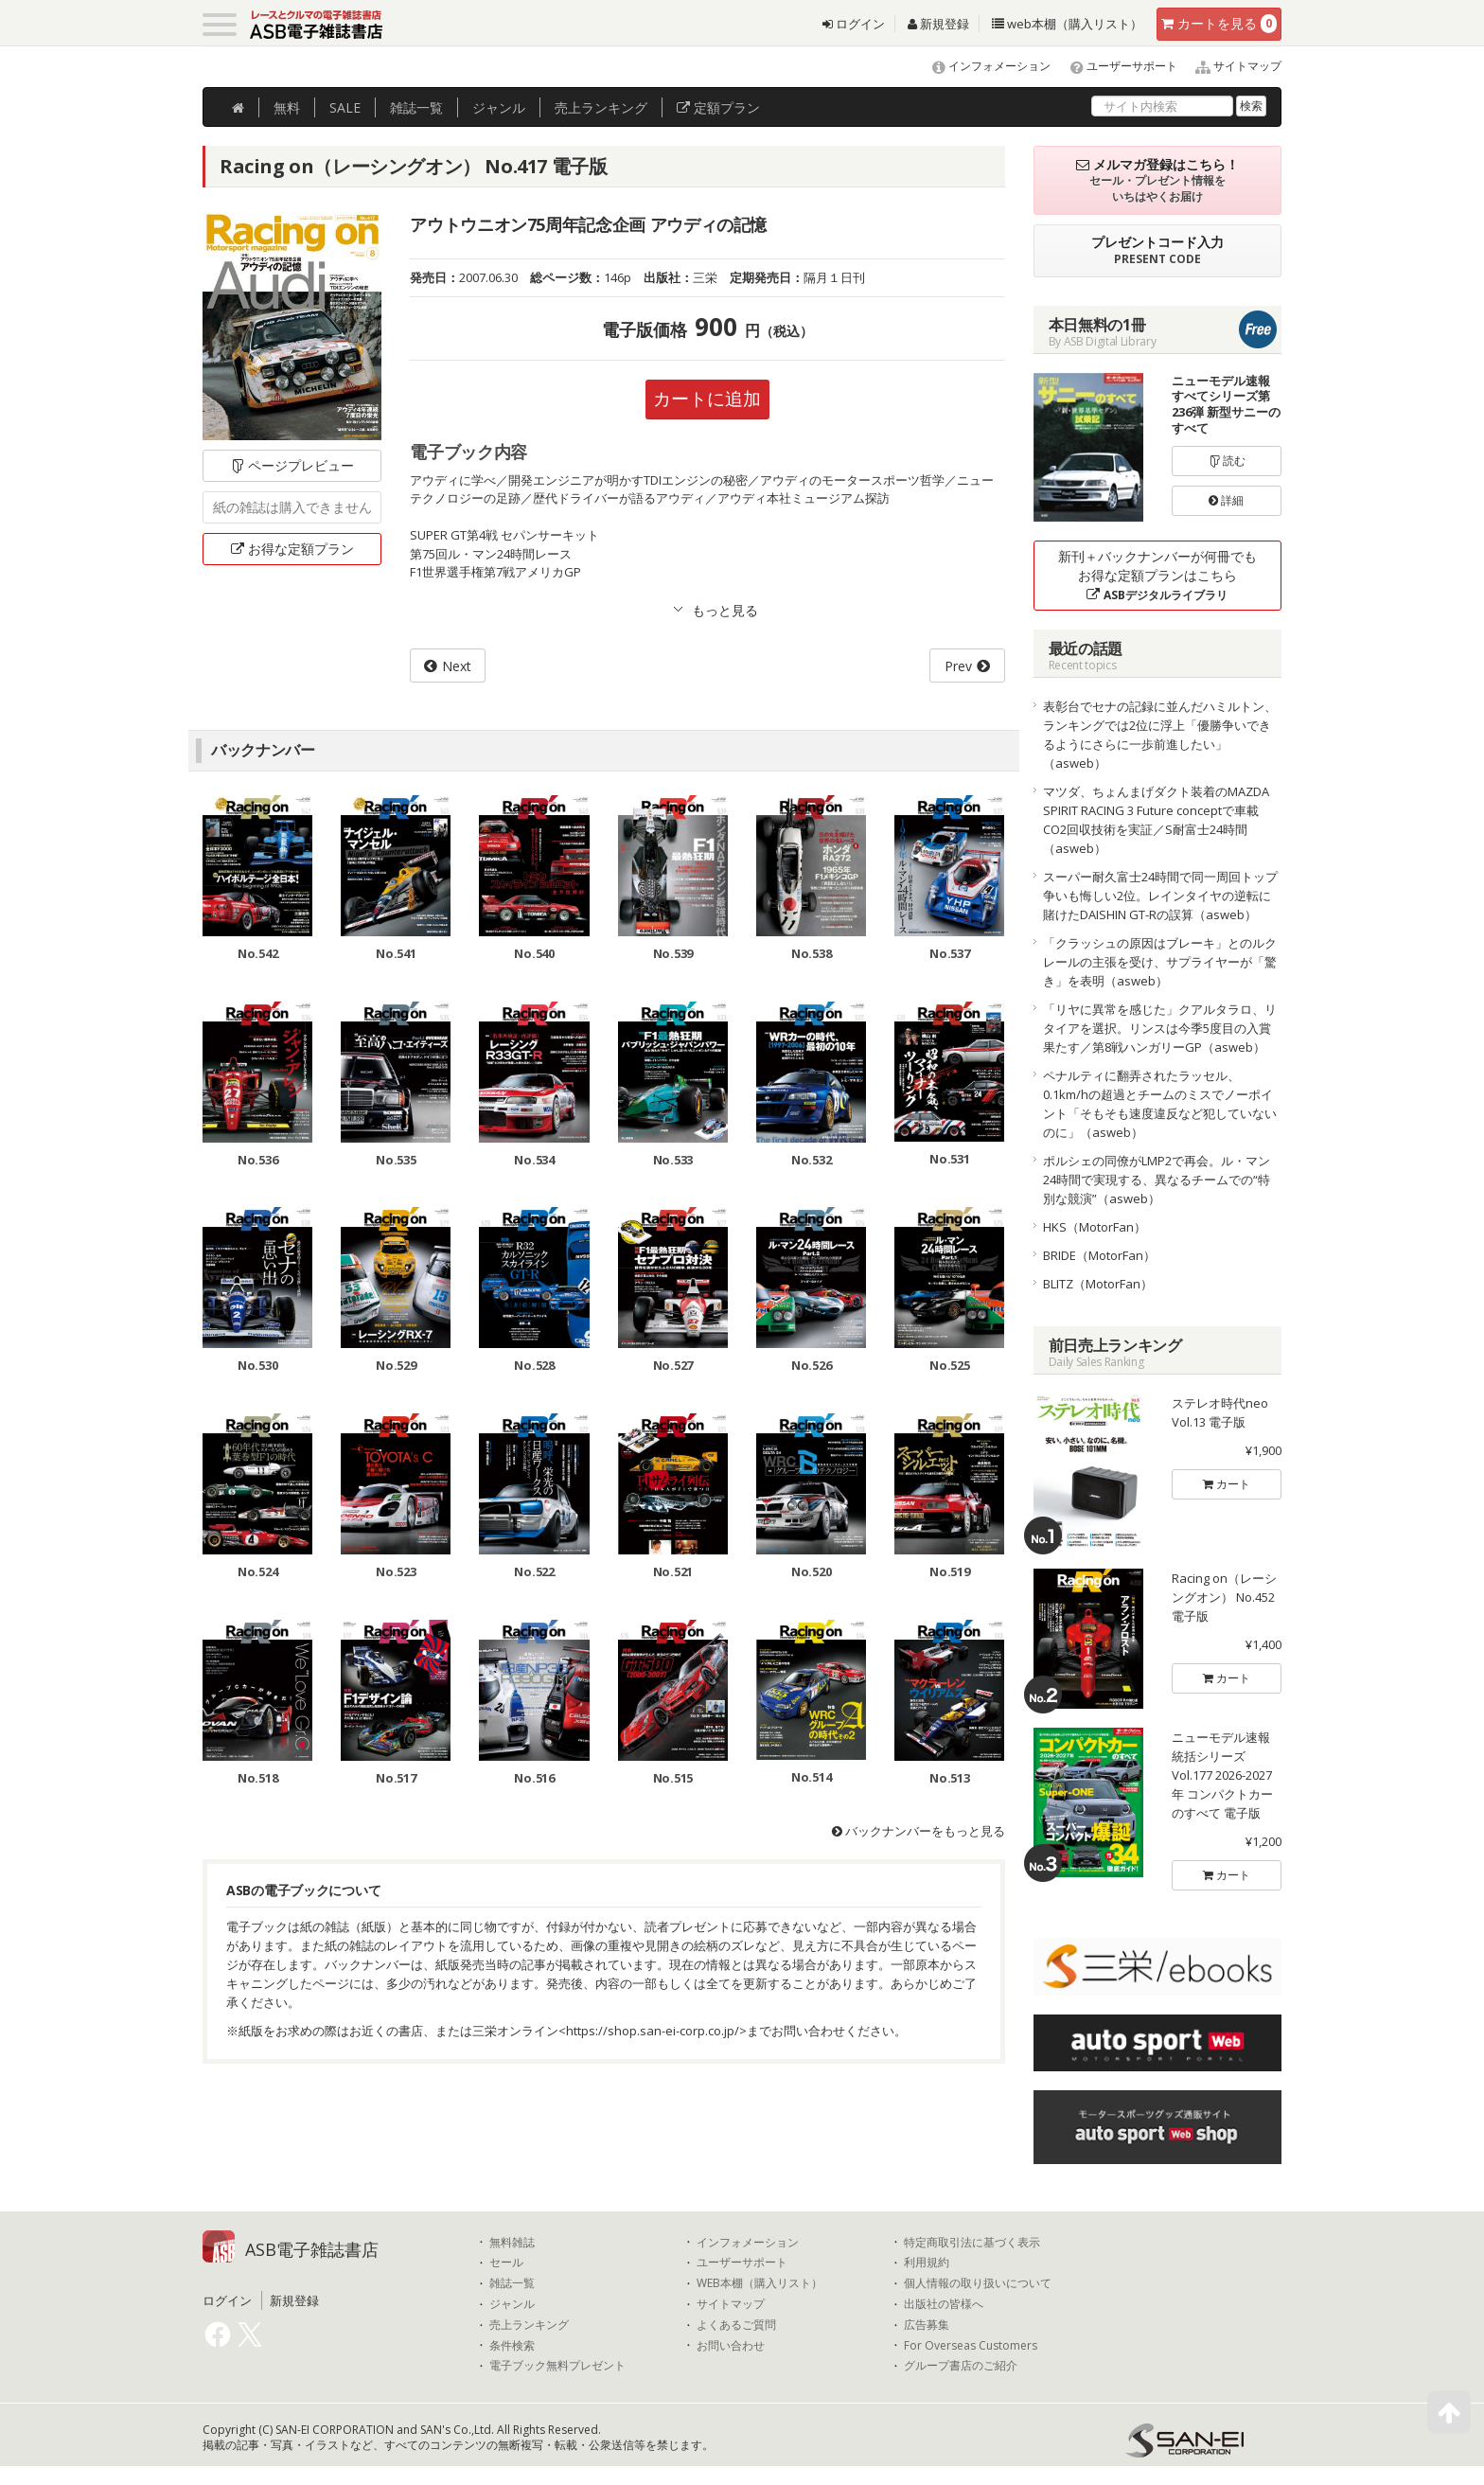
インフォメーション (983, 66)
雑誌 (416, 107)
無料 (287, 107)
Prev (958, 667)
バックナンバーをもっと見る (918, 1831)
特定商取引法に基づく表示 (972, 2242)
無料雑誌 (512, 2242)
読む (1227, 461)
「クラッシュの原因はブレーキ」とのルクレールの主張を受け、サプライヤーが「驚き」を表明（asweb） (1160, 961)
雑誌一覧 (512, 2283)
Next (456, 667)
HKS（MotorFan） (1094, 1226)
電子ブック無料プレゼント (557, 2365)
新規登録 (938, 23)
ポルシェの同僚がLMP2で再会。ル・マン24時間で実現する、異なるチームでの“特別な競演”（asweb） (1156, 1179)
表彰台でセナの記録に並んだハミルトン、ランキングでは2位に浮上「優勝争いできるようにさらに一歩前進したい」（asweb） (1160, 735)
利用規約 (926, 2262)
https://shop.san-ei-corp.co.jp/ (652, 2031)
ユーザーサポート (1115, 66)
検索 (1251, 106)
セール (506, 2262)
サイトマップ (1230, 66)
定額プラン (718, 107)
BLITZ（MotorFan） (1098, 1283)
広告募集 (926, 2325)
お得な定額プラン (292, 549)
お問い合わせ (731, 2345)
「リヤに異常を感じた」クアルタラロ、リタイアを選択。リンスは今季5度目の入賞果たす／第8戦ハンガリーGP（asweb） (1160, 1028)
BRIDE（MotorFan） (1099, 1255)
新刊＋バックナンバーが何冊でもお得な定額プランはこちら (1157, 575)
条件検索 (512, 2345)
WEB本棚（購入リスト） (759, 2283)
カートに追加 (707, 399)
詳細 (1226, 500)
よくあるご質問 (736, 2325)
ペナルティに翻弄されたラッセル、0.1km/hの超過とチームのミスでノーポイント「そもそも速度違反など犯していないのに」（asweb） (1160, 1104)
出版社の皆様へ (943, 2304)
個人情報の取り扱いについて (977, 2283)
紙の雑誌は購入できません (292, 507)
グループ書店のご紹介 (960, 2365)
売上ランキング (529, 2325)
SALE (345, 107)
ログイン (853, 23)
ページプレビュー (292, 465)
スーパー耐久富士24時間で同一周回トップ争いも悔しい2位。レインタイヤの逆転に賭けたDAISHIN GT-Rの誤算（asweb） (1160, 895)
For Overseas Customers (970, 2345)
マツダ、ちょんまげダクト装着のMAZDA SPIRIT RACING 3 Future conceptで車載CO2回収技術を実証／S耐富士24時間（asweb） (1156, 820)
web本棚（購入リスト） (1067, 23)
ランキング (601, 107)
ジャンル (498, 107)
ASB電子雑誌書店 (312, 2249)
